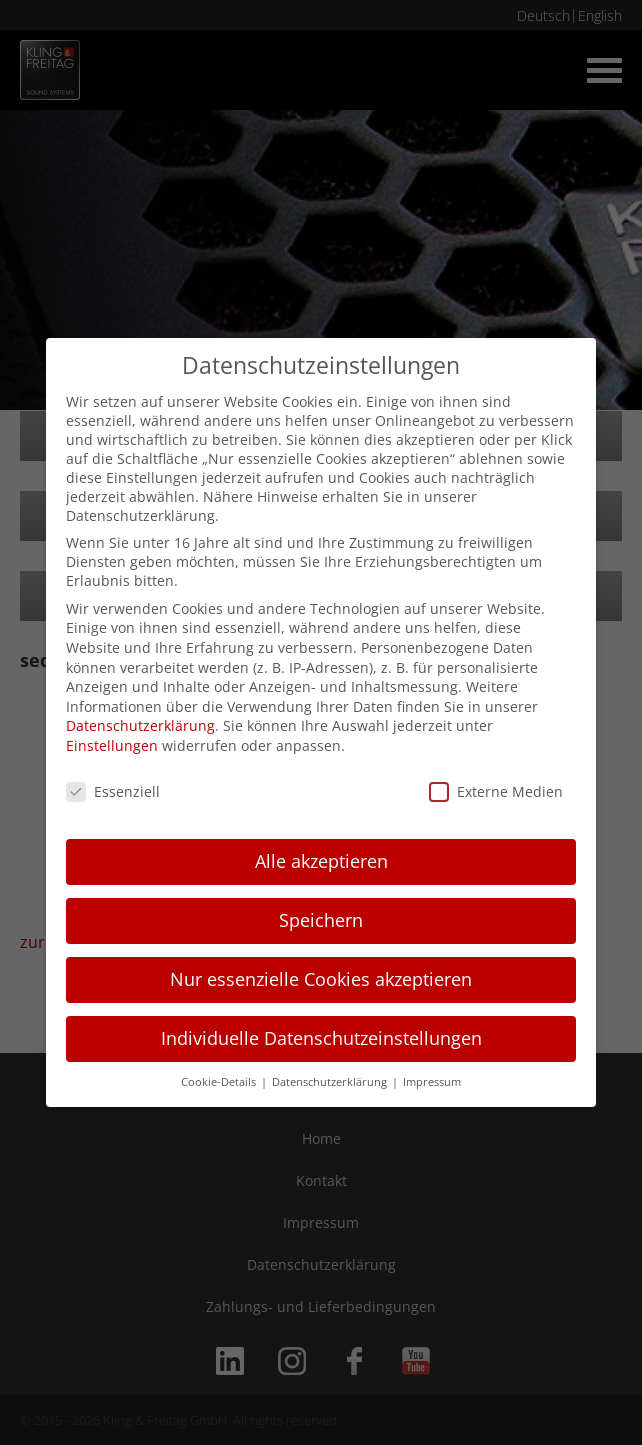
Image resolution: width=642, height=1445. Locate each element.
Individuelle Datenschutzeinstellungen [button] (321, 1038)
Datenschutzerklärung (140, 725)
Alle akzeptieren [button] (321, 861)
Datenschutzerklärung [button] (331, 1082)
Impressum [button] (432, 1082)
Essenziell (113, 791)
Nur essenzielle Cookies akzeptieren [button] (321, 979)
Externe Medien (496, 791)
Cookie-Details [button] (220, 1082)
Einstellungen (112, 745)
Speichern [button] (321, 920)
